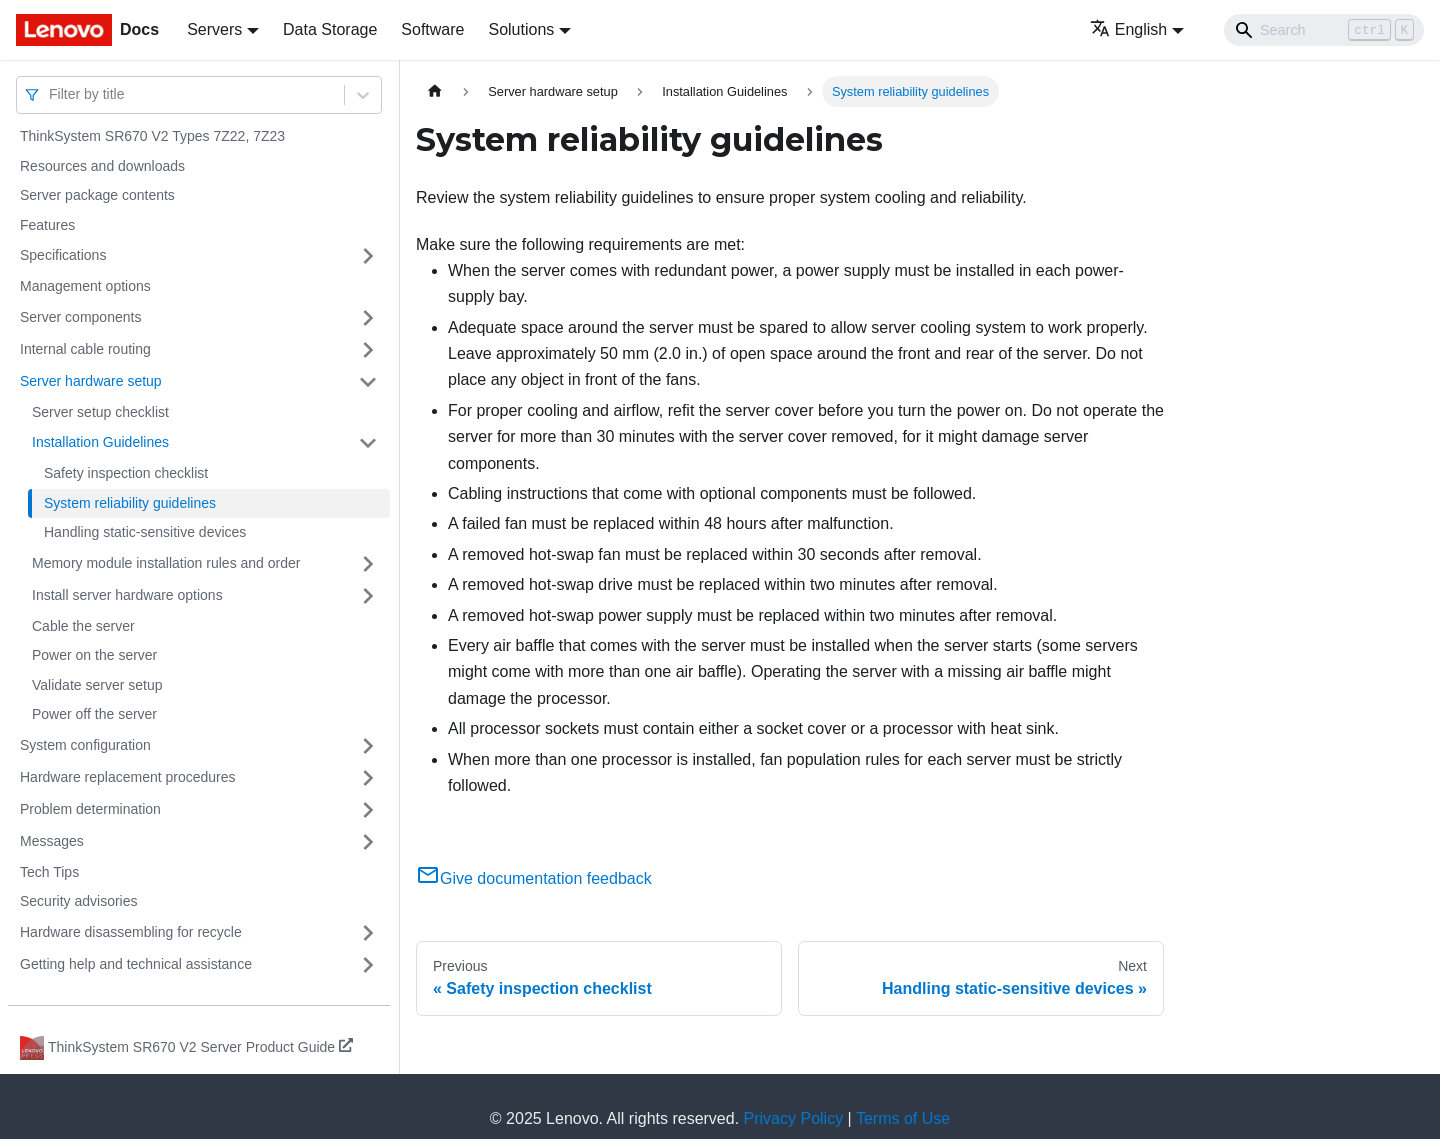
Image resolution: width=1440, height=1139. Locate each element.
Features (47, 225)
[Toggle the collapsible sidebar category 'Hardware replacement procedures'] (368, 778)
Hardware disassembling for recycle (131, 932)
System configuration (85, 745)
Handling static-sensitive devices (145, 532)
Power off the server (94, 714)
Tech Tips (49, 872)
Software (432, 29)
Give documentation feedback (534, 878)
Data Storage (330, 29)
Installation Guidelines (100, 442)
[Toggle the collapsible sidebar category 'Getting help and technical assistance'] (368, 965)
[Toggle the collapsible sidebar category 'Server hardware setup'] (368, 382)
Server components (80, 317)
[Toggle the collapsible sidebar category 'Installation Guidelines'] (368, 443)
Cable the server (83, 626)
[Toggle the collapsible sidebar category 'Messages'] (368, 842)
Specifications (63, 255)
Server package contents (97, 195)
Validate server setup (97, 685)
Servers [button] (214, 29)
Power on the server (94, 655)
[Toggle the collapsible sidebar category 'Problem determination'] (368, 810)
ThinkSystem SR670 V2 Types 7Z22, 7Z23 (152, 136)
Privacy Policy (794, 1118)
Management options (85, 286)
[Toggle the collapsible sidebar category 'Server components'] (368, 318)
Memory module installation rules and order (166, 563)
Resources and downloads (102, 166)
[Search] (1324, 30)
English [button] (1128, 29)
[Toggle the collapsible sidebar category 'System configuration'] (368, 746)
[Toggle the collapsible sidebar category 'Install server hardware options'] (368, 596)
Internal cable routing (85, 349)
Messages (52, 841)
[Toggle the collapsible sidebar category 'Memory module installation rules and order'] (368, 564)
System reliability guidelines (130, 503)
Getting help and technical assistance (136, 964)
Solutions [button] (521, 29)
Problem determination (90, 809)
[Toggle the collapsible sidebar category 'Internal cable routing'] (368, 350)
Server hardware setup (91, 381)
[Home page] (435, 91)
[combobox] (51, 94)
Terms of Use (903, 1118)
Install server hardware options (127, 595)
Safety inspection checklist (126, 473)
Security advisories (79, 901)
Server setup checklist (100, 412)
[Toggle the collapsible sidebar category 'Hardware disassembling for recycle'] (368, 933)
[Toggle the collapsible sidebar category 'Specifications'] (368, 256)
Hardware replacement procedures (128, 777)
